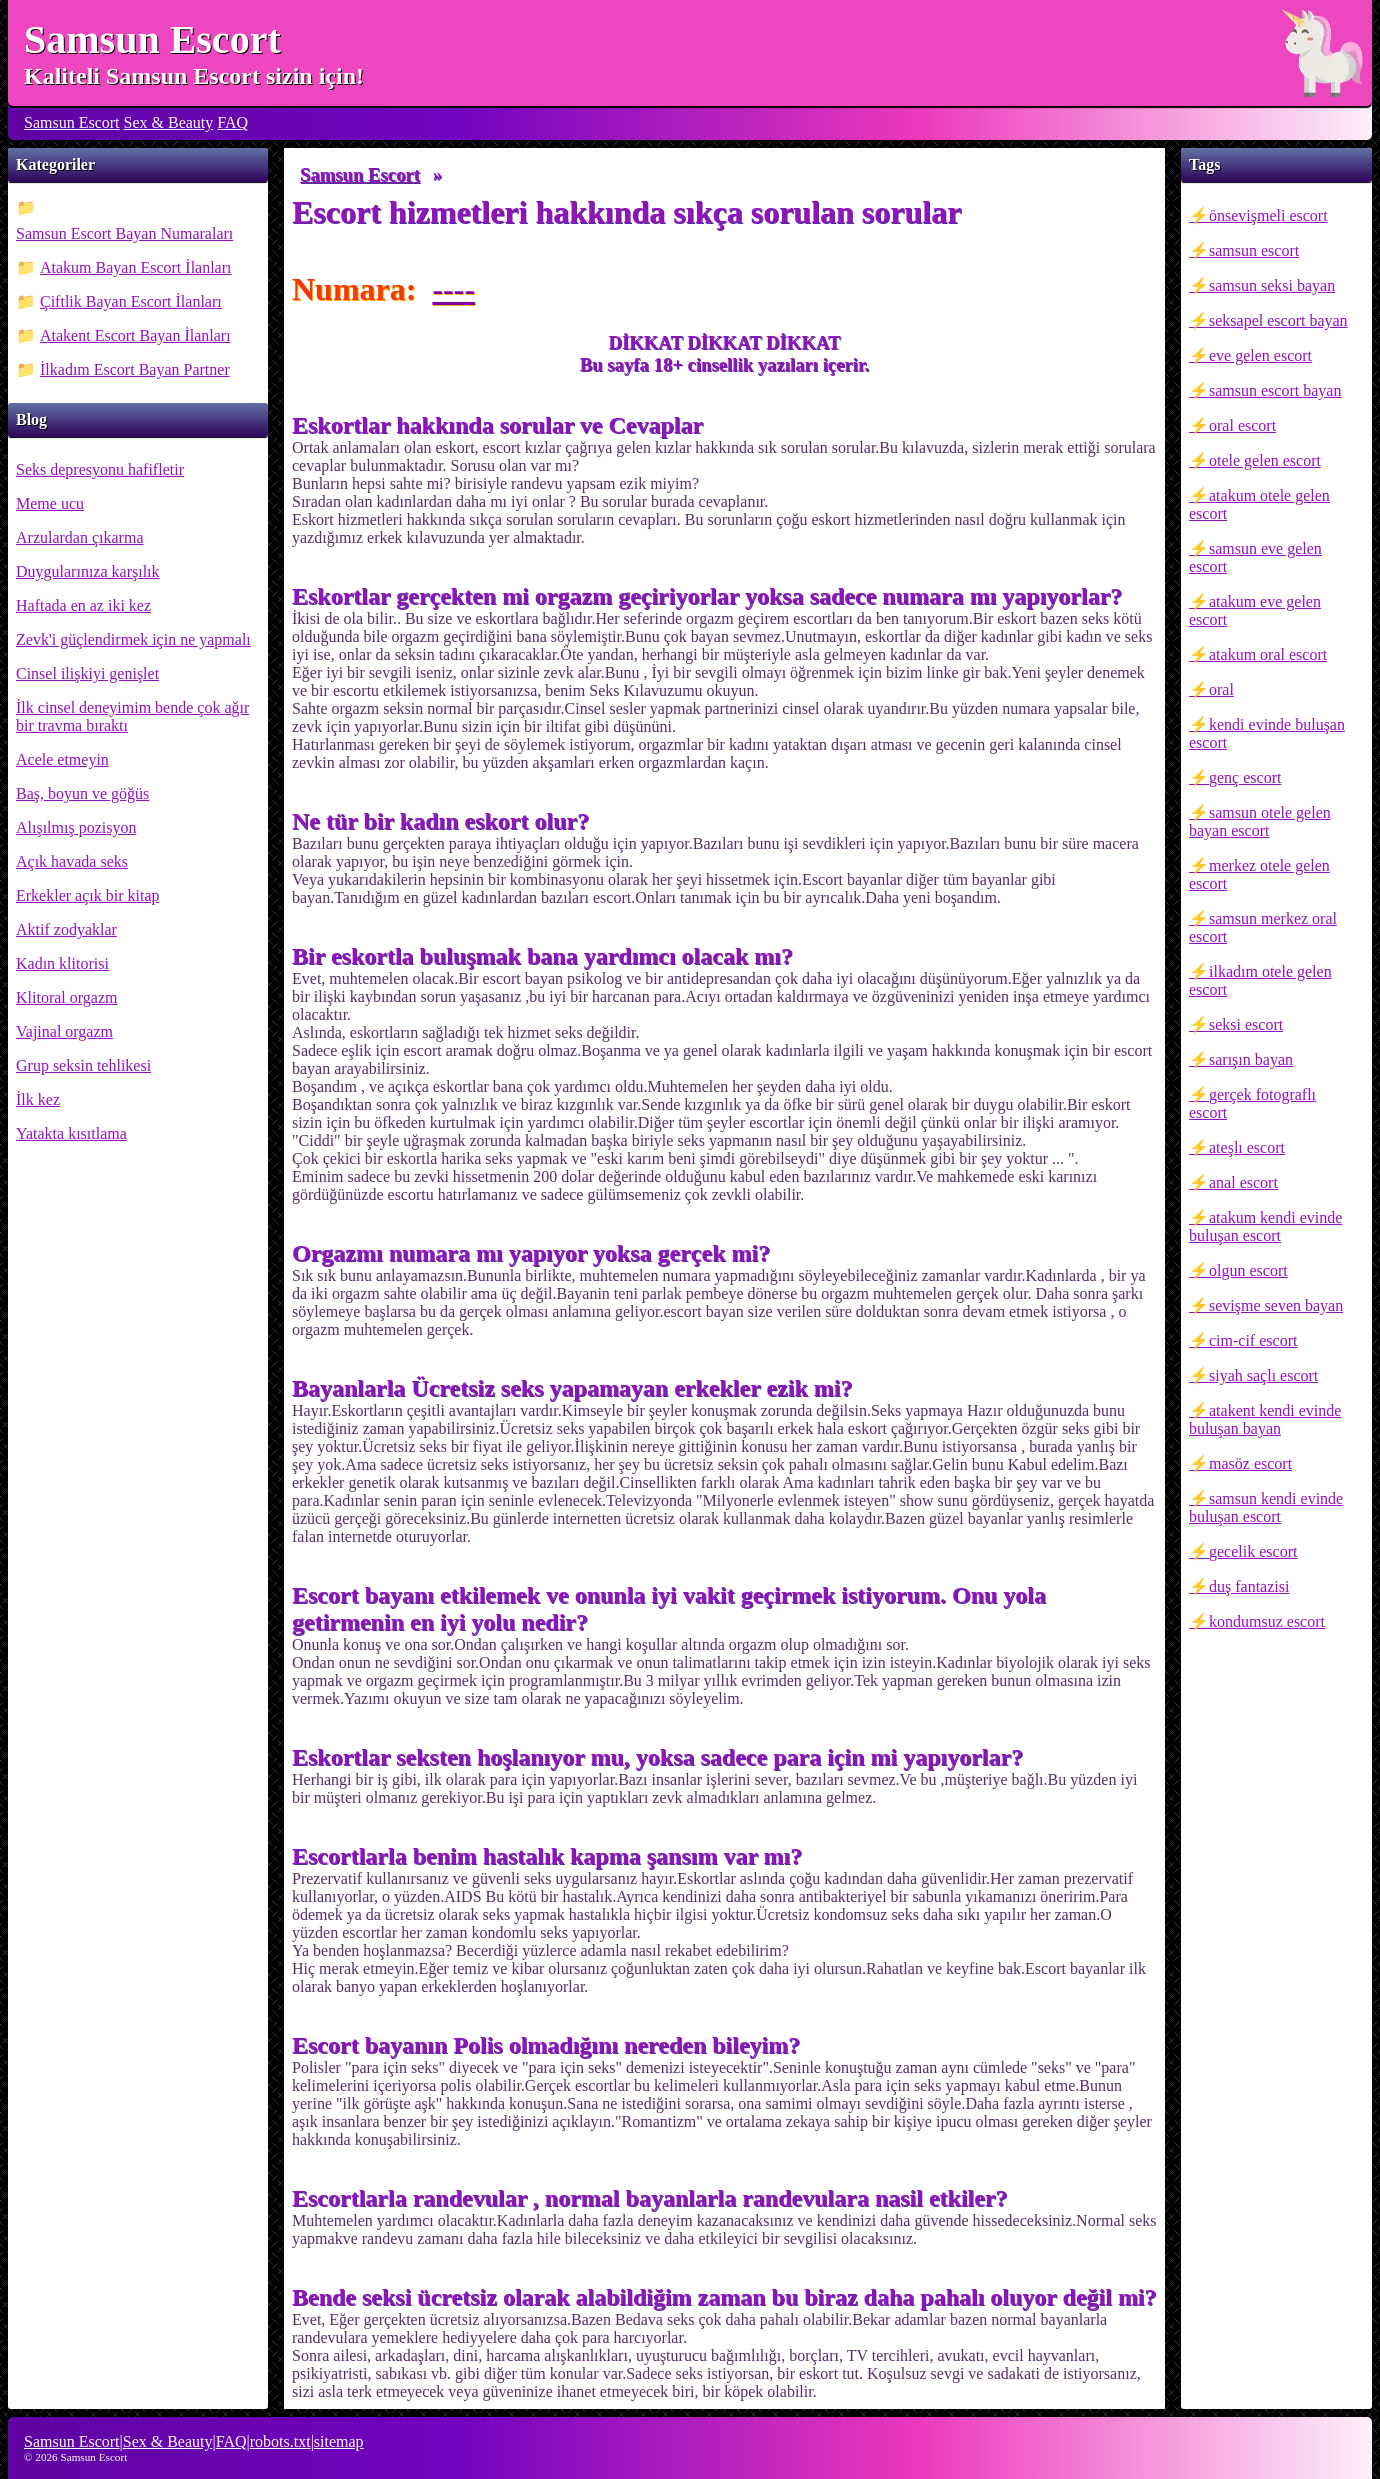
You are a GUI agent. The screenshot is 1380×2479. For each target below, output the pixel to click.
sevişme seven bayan (1276, 1305)
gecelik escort (1253, 1551)
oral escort (1242, 425)
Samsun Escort (152, 39)
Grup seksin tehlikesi (83, 1065)
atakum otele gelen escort (1259, 504)
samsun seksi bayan (1272, 285)
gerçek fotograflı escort (1252, 1103)
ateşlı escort (1247, 1147)
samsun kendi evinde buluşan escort (1266, 1507)
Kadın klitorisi (62, 963)
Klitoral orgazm (66, 997)
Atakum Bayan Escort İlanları (136, 267)
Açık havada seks (72, 861)
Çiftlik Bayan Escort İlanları (131, 301)
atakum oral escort (1268, 654)
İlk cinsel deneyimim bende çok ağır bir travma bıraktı (132, 716)
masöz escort (1250, 1463)
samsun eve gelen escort (1255, 557)
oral (1221, 689)
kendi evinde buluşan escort (1267, 733)
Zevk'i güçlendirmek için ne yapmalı (133, 639)
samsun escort (1254, 250)
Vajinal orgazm (64, 1031)
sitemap (339, 2441)
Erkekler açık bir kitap (88, 895)
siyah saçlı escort (1263, 1375)
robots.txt (280, 2441)
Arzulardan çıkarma (79, 537)
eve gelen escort (1260, 355)
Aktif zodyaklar (66, 929)
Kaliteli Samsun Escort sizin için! (194, 76)
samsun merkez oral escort (1263, 927)
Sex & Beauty (169, 122)
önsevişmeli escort (1268, 215)
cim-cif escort (1253, 1340)
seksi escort (1246, 1024)
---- (453, 289)
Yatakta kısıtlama (71, 1133)
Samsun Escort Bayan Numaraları (124, 233)
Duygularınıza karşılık (88, 571)
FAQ (232, 122)
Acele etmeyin (62, 759)
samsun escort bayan (1275, 390)
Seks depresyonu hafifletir (100, 469)
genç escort (1245, 777)
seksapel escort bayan (1278, 320)
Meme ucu (50, 503)
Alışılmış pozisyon (76, 827)
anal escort (1243, 1182)
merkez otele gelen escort (1259, 874)
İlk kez (38, 1099)
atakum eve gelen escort (1255, 610)
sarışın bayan (1251, 1059)
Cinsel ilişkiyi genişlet (87, 673)
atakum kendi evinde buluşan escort (1265, 1226)
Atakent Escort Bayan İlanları (135, 335)
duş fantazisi (1249, 1586)
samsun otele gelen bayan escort (1260, 821)
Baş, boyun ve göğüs (82, 793)
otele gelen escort (1265, 460)
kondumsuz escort (1267, 1621)
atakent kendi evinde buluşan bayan (1265, 1419)
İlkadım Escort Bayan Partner (135, 369)
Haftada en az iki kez (83, 605)
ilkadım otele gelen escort (1260, 980)
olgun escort (1248, 1270)
